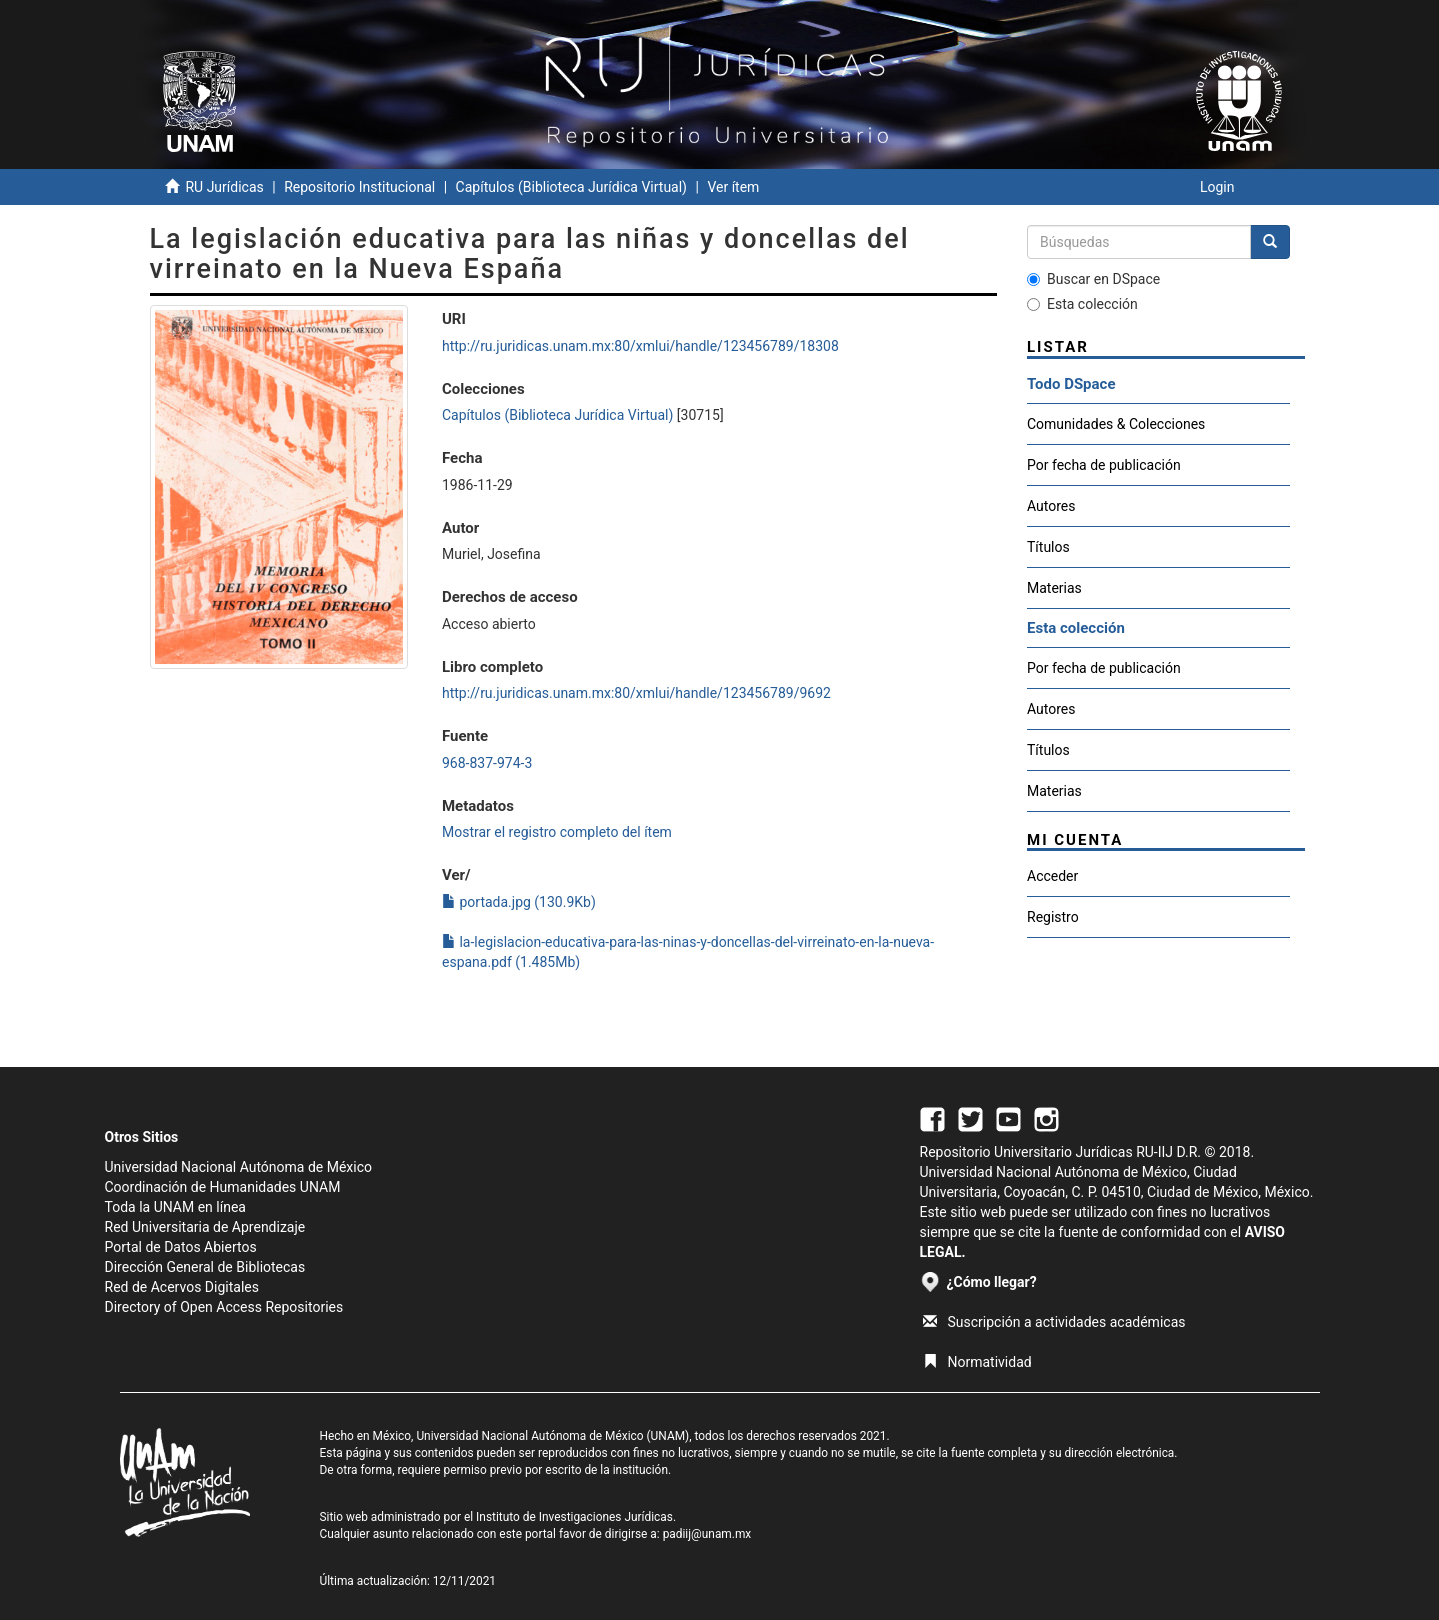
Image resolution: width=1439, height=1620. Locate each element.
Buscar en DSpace (1093, 279)
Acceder (1052, 876)
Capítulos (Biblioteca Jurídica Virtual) (571, 187)
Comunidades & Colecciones (1116, 424)
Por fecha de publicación (1104, 465)
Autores (1051, 506)
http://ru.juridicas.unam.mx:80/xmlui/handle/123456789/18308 (640, 346)
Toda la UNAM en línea (175, 1207)
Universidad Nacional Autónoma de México (239, 1167)
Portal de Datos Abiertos (181, 1247)
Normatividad (977, 1362)
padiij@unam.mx (707, 1534)
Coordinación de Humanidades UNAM (223, 1187)
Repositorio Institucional (359, 187)
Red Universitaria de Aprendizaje (205, 1227)
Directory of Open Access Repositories (224, 1307)
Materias (1054, 588)
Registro (1053, 917)
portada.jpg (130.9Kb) (519, 902)
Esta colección (1082, 304)
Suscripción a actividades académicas (1054, 1322)
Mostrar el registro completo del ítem (557, 832)
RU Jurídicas (224, 187)
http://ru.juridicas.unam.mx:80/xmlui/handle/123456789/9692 (636, 693)
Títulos (1048, 547)
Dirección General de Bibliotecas (205, 1267)
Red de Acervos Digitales (182, 1287)
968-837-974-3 (487, 763)
